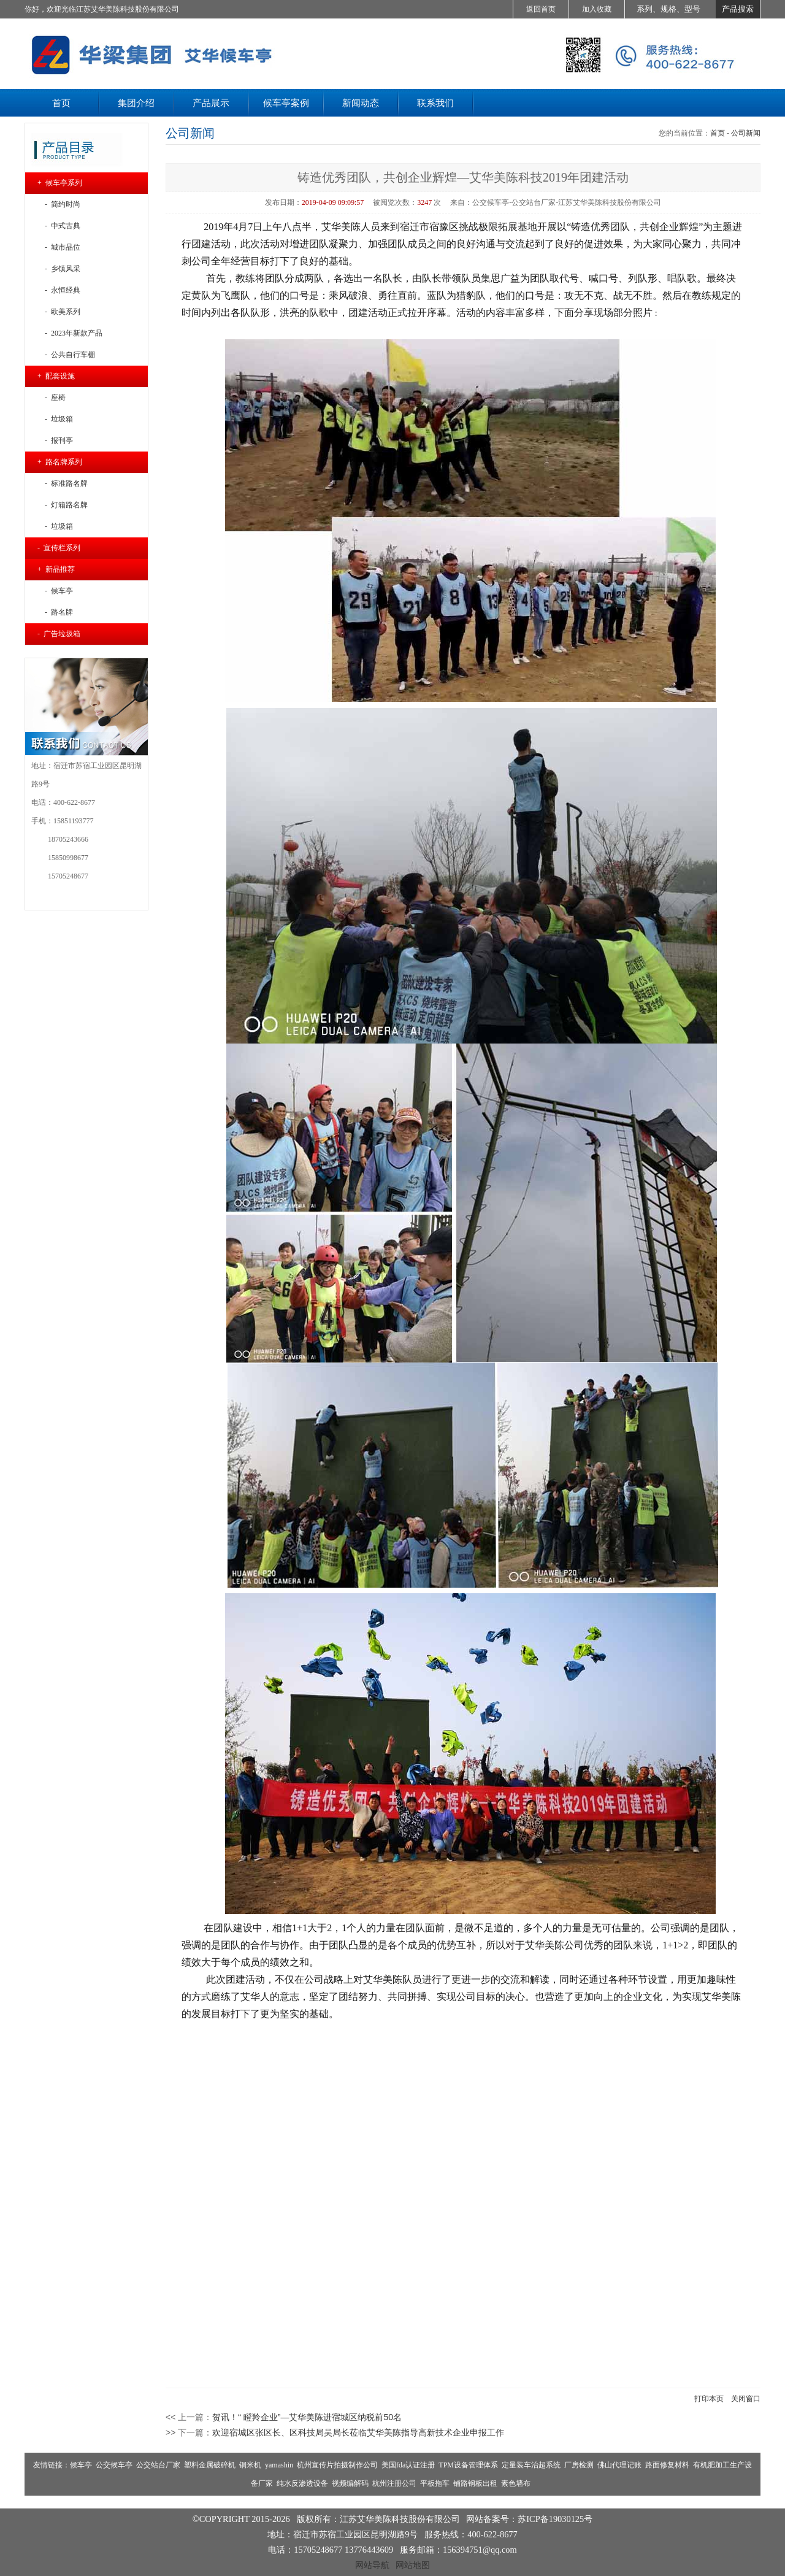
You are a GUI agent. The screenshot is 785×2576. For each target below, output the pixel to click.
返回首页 (541, 9)
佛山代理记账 (619, 2465)
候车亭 (81, 2465)
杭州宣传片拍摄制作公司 (337, 2465)
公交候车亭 (114, 2465)
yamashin (279, 2465)
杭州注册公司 (394, 2483)
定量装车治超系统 (531, 2465)
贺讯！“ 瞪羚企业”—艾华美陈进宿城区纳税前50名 (307, 2417)
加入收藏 (596, 9)
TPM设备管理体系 (468, 2465)
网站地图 (413, 2565)
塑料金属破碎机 (210, 2465)
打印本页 (709, 2398)
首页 (717, 133)
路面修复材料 (667, 2465)
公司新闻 (745, 133)
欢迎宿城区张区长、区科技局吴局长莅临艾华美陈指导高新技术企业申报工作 (358, 2432)
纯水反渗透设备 (302, 2483)
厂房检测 (579, 2465)
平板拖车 (435, 2483)
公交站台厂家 (158, 2465)
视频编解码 (350, 2483)
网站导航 (372, 2565)
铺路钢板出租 (475, 2483)
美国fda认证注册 (408, 2465)
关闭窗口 (745, 2398)
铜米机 (250, 2465)
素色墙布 (515, 2483)
